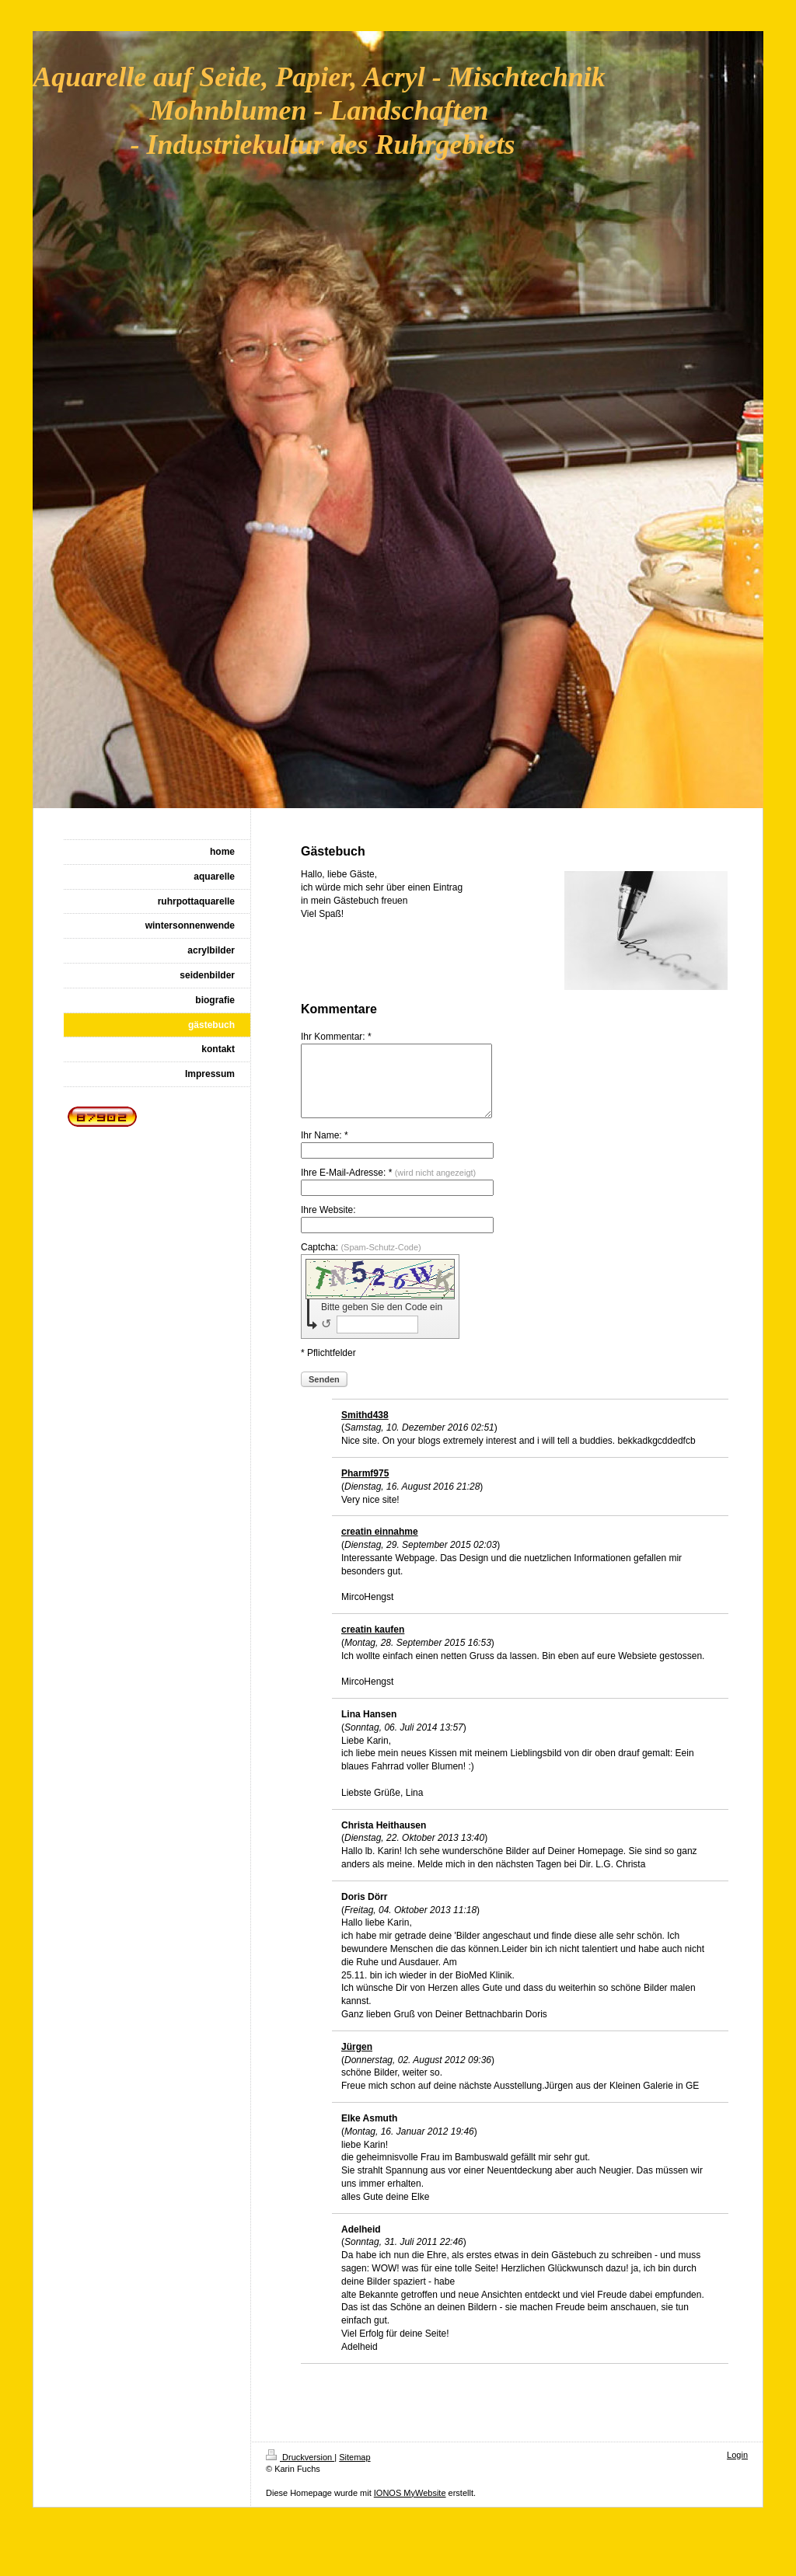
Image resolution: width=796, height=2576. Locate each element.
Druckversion (300, 2471)
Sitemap (354, 2471)
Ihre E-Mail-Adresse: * (388, 1186)
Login (737, 2468)
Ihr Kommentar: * (336, 1036)
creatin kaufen (372, 1643)
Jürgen (356, 2060)
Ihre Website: (328, 1223)
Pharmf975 (365, 1487)
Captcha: (361, 1261)
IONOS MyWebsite (410, 2507)
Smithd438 (365, 1429)
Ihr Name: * (324, 1149)
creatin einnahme (379, 1545)
